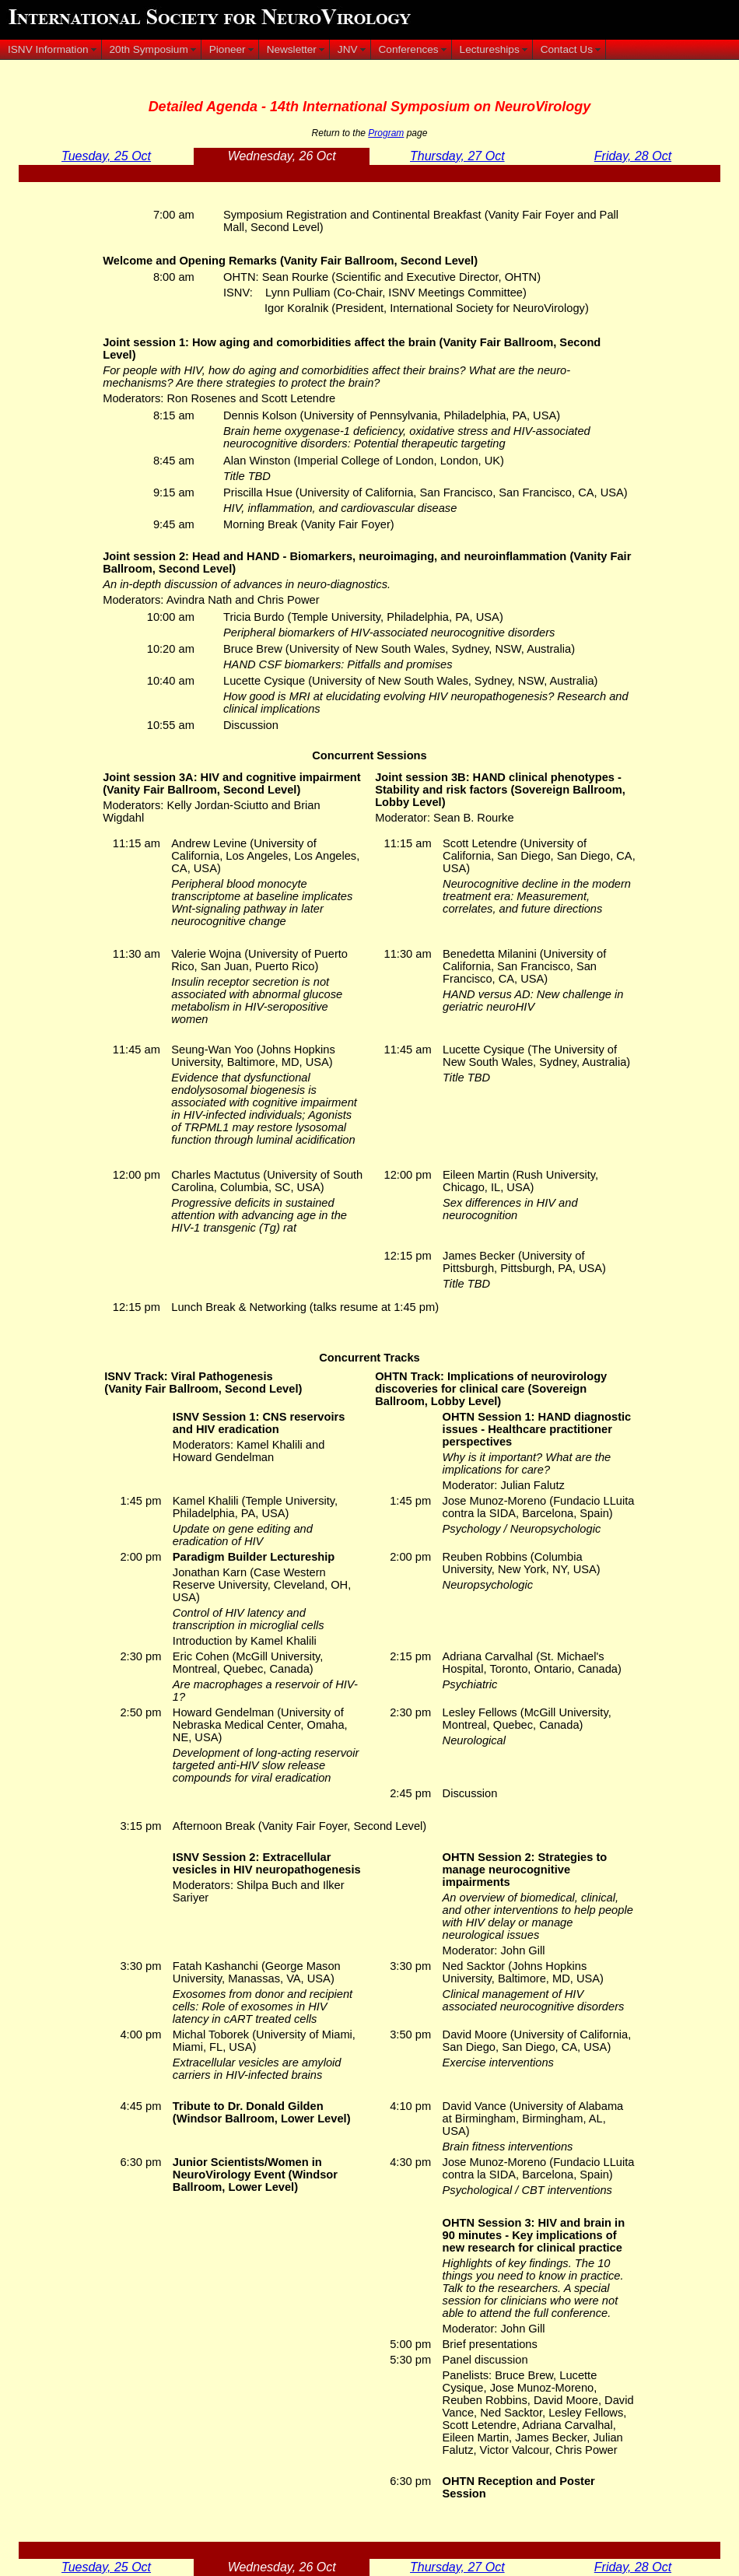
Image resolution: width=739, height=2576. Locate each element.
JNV (348, 49)
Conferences (409, 49)
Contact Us (567, 49)
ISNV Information (48, 49)
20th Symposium (149, 49)
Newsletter (292, 49)
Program (386, 133)
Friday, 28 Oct (632, 156)
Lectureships (490, 49)
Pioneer (227, 49)
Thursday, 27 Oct (457, 156)
